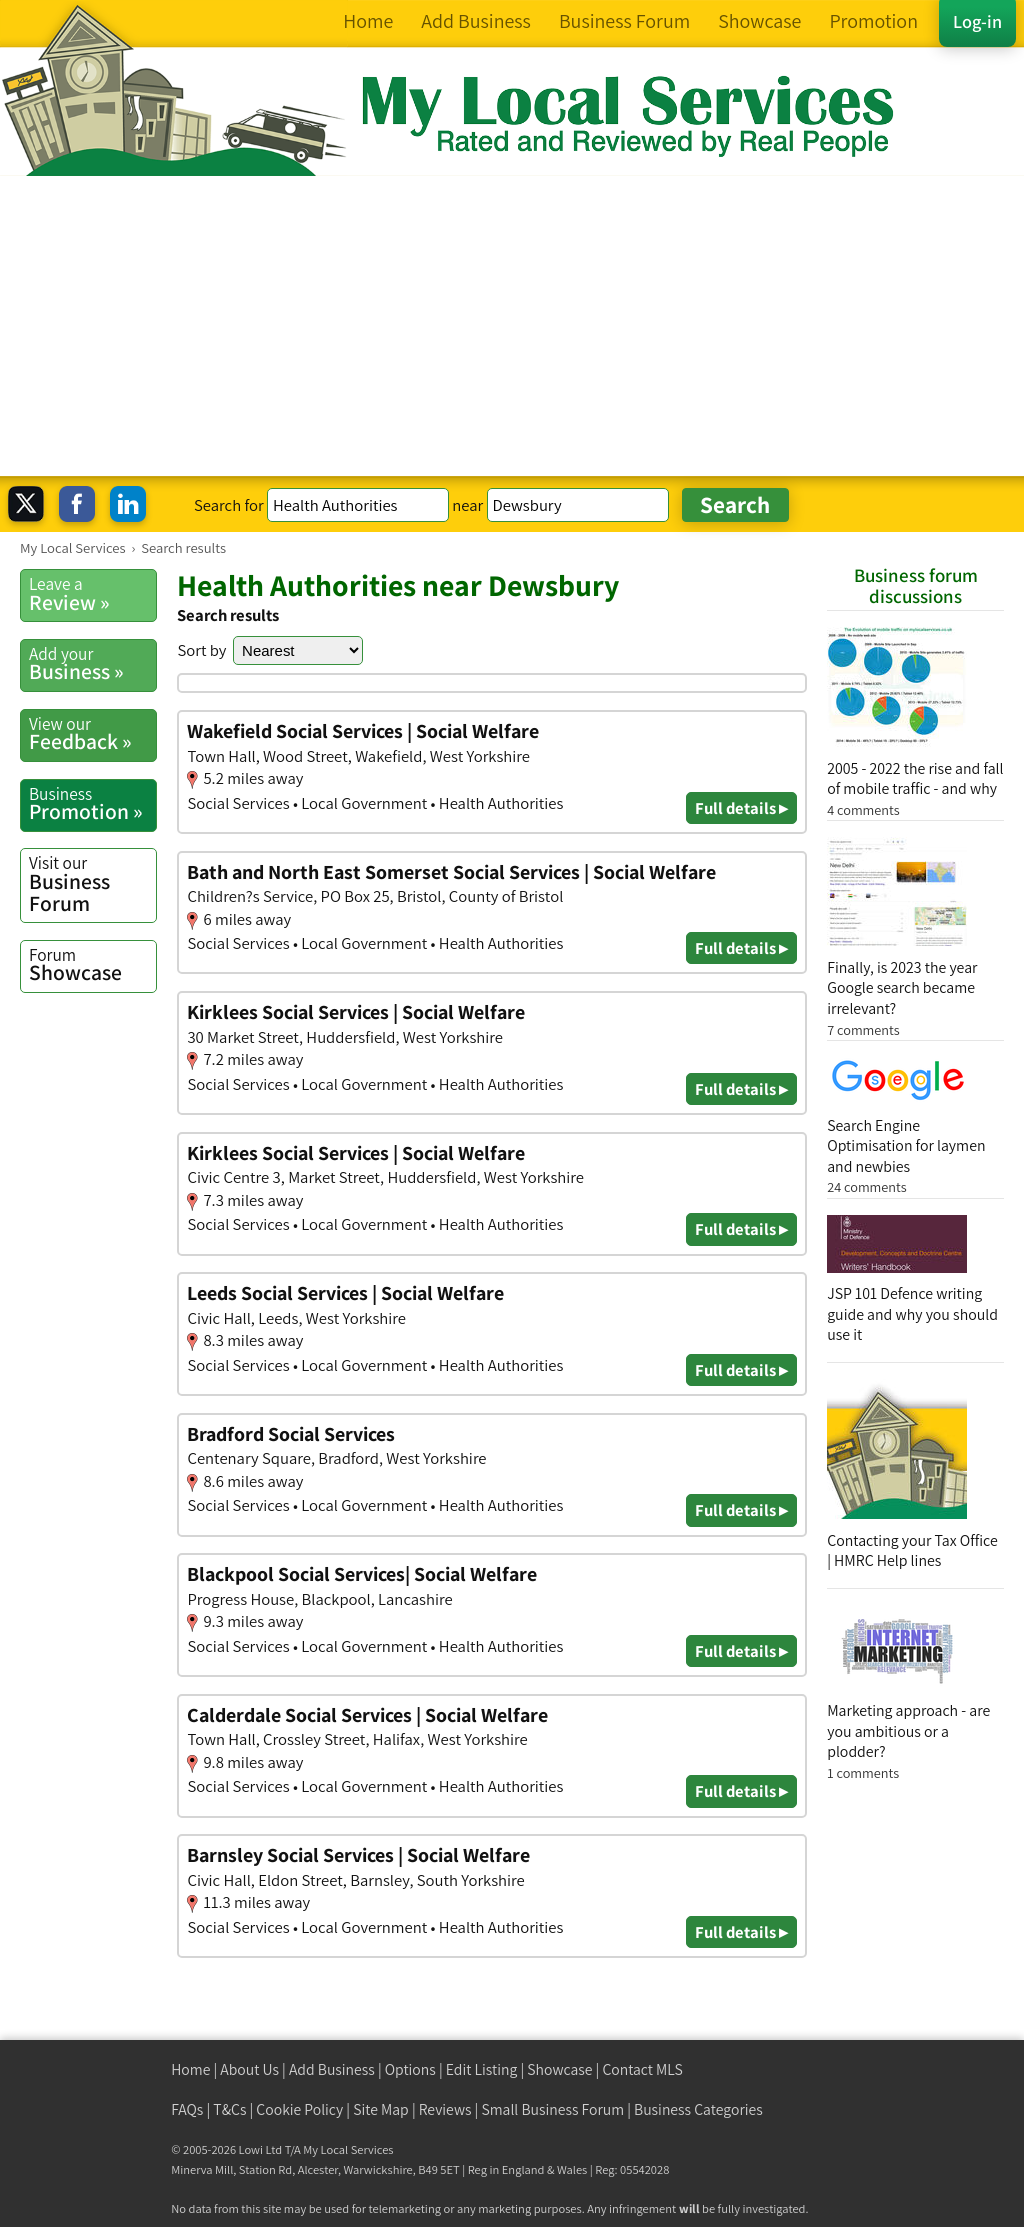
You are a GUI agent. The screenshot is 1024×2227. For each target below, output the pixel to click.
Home (190, 2069)
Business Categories (698, 2109)
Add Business (332, 2069)
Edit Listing (482, 2069)
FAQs (187, 2109)
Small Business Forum (552, 2109)
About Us (249, 2069)
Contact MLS (642, 2069)
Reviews (445, 2109)
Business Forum (92, 883)
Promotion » (92, 804)
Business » (92, 664)
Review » (92, 594)
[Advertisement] (512, 326)
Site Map (381, 2109)
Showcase (92, 965)
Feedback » (92, 734)
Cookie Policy (299, 2109)
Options (410, 2069)
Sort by (201, 650)
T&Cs (229, 2109)
